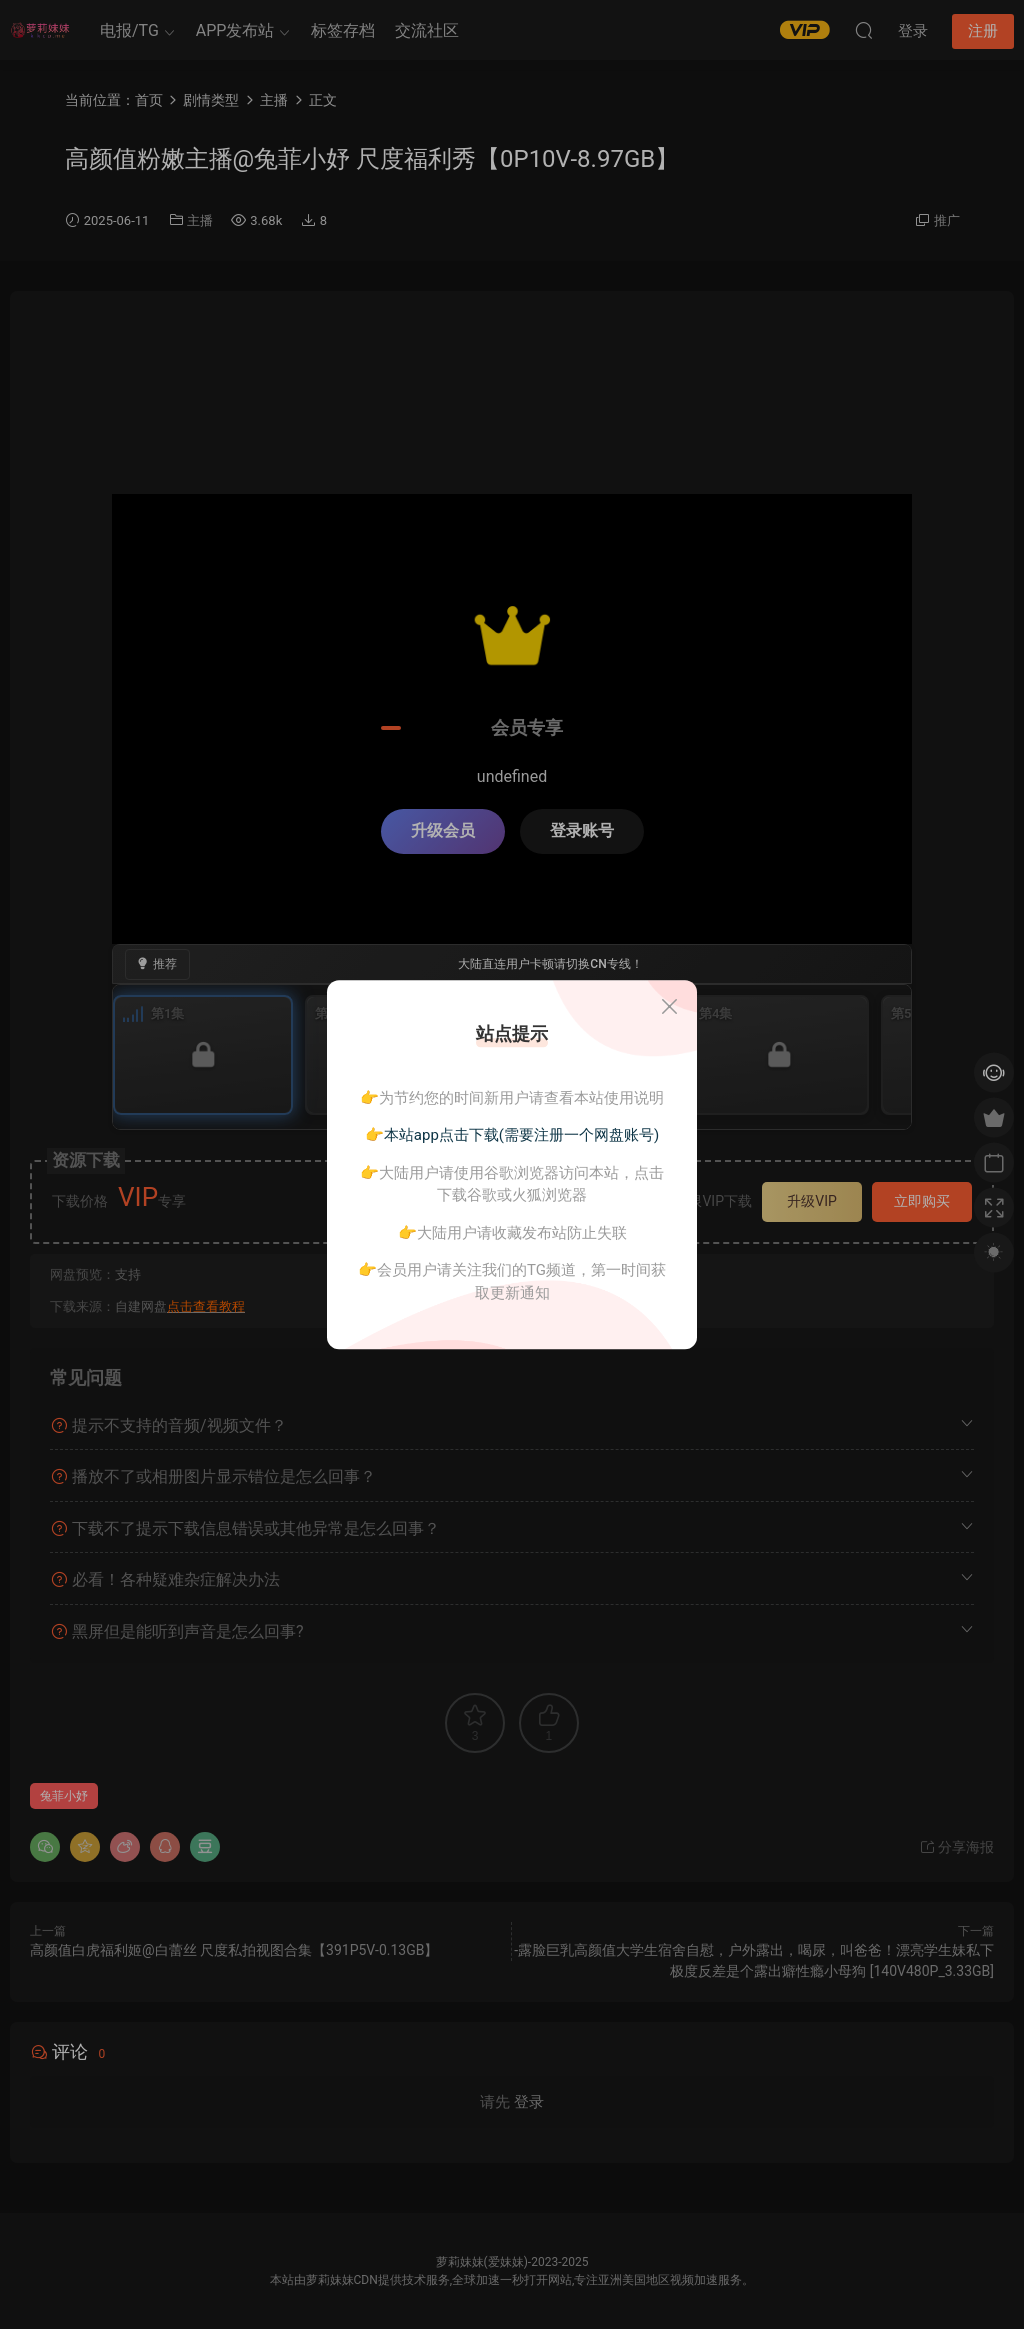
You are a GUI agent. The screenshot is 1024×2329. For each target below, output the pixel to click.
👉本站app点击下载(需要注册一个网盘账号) (512, 1135)
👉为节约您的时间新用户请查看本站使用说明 (512, 1098)
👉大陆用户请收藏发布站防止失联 (512, 1233)
